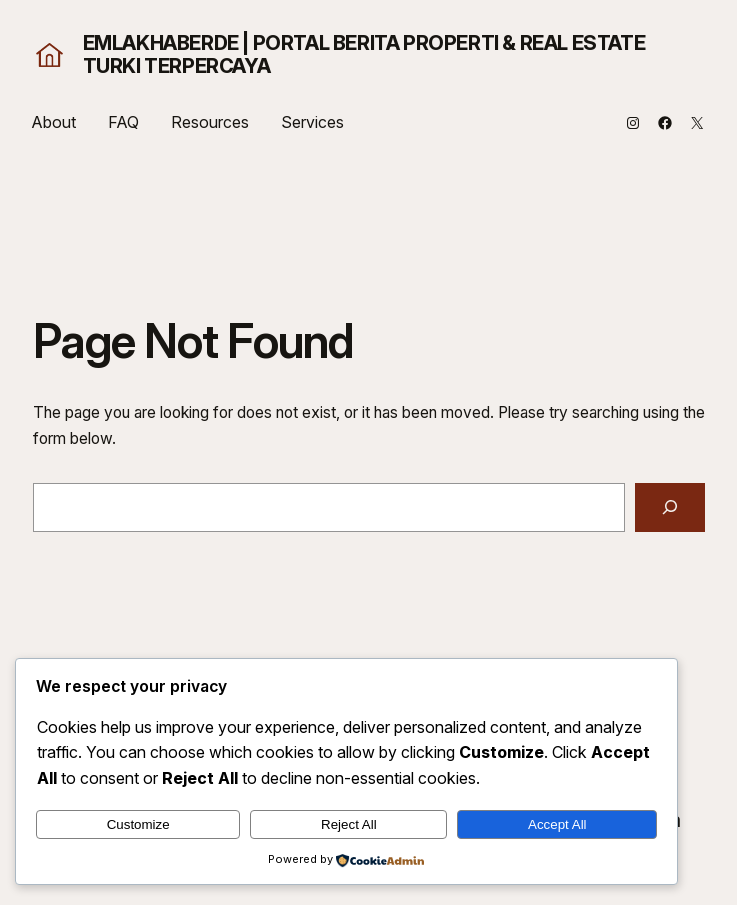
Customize (138, 824)
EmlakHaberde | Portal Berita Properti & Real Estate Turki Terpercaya (364, 54)
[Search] (670, 507)
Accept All (557, 824)
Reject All (349, 824)
